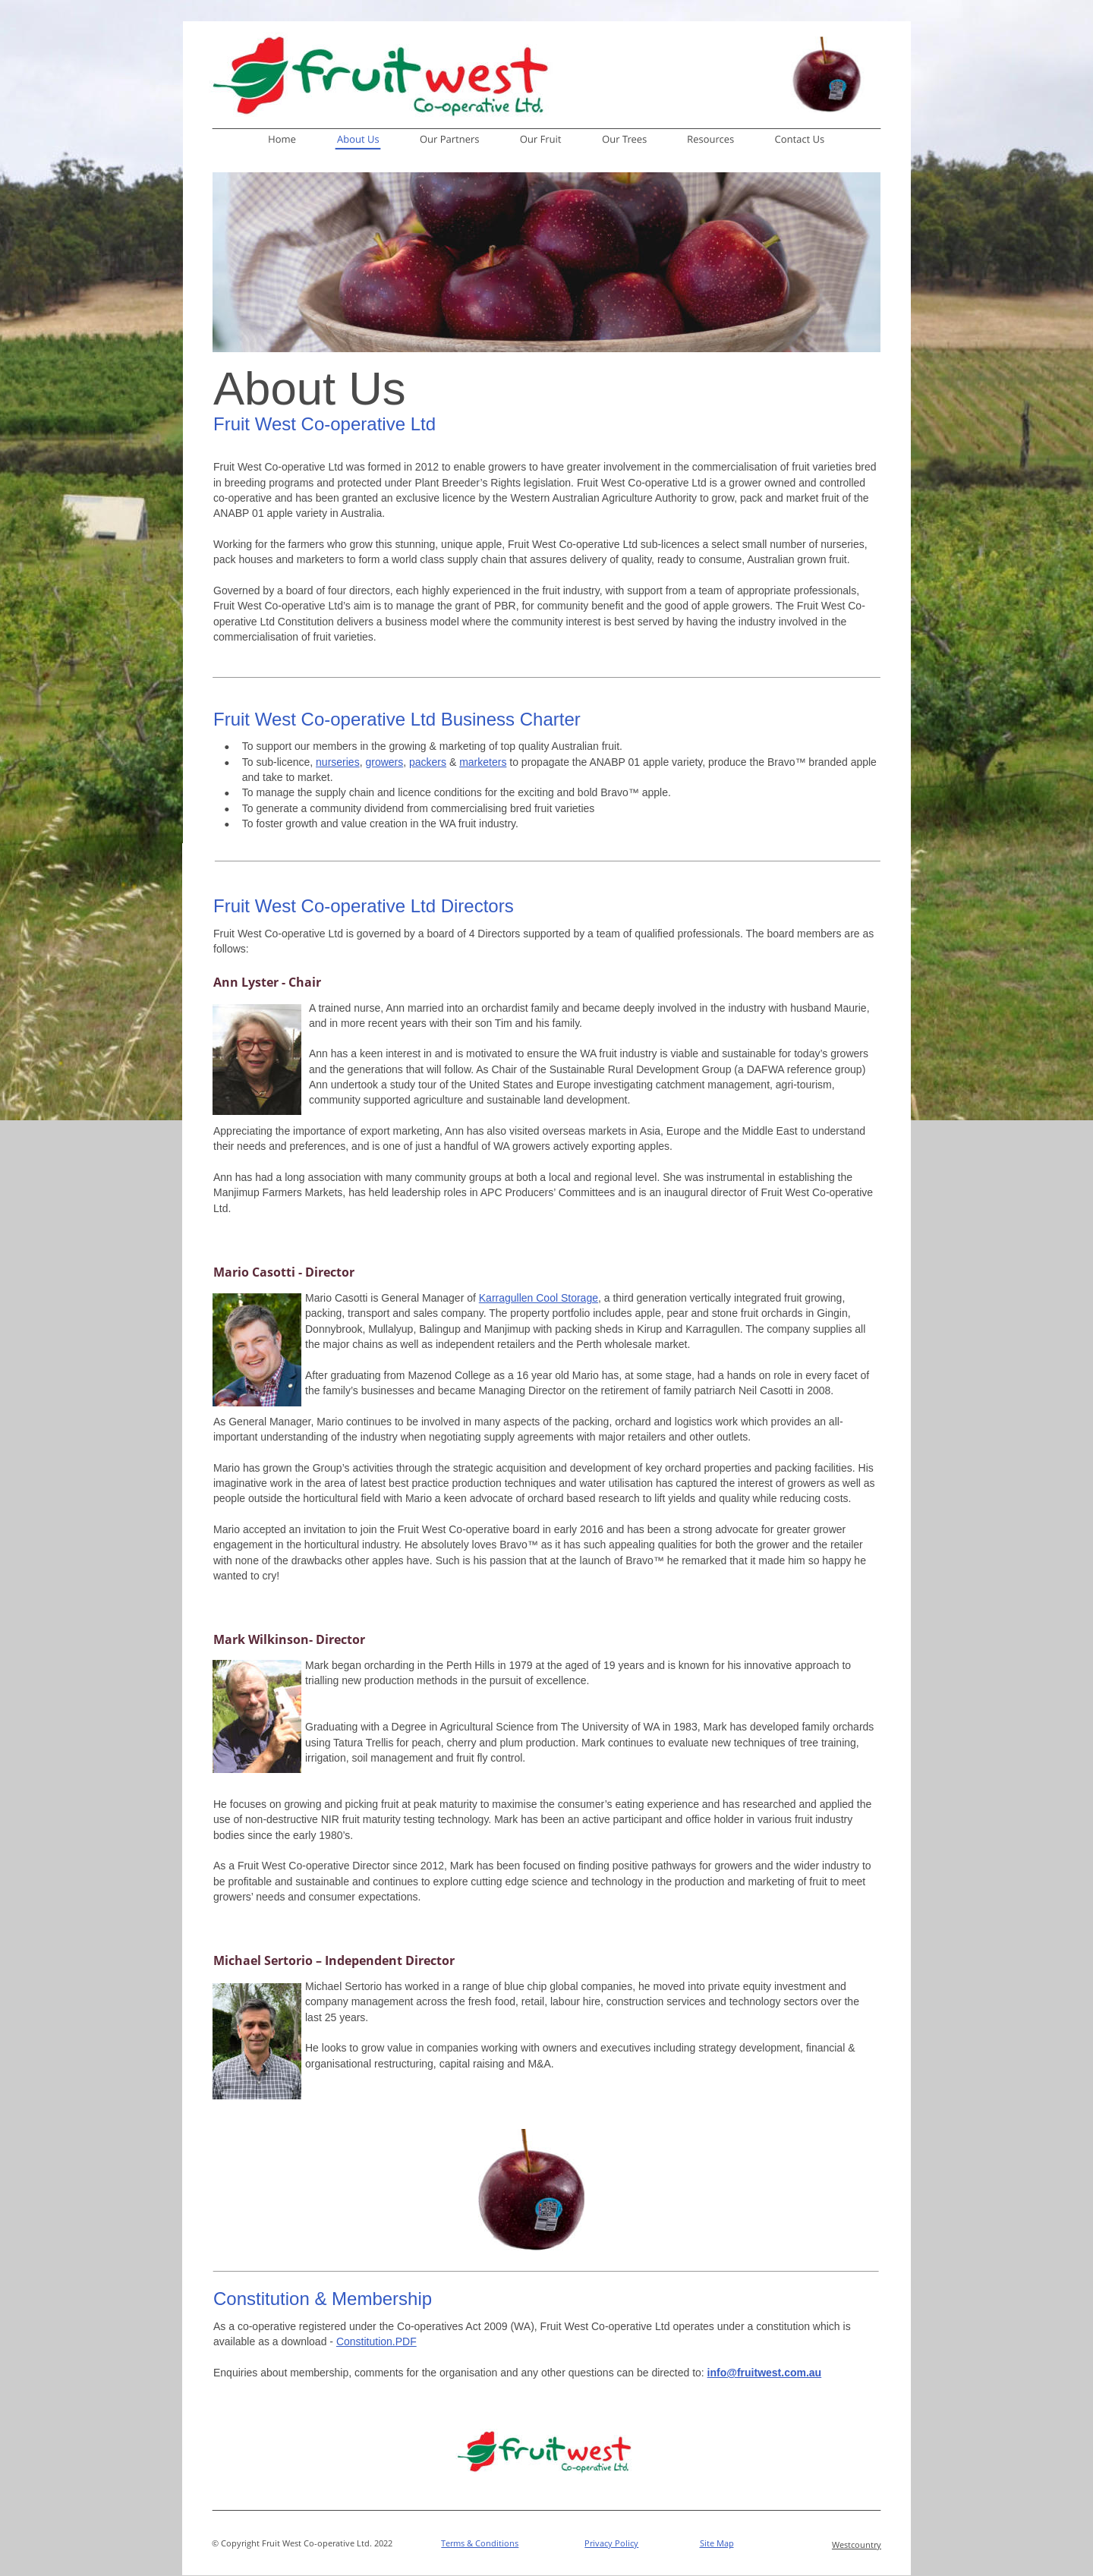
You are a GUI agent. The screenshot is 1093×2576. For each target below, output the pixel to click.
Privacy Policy (611, 2543)
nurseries (338, 762)
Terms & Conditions (479, 2543)
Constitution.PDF (376, 2341)
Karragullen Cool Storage (538, 1298)
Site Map (717, 2543)
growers (384, 762)
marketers (482, 762)
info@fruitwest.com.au (764, 2373)
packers (427, 762)
